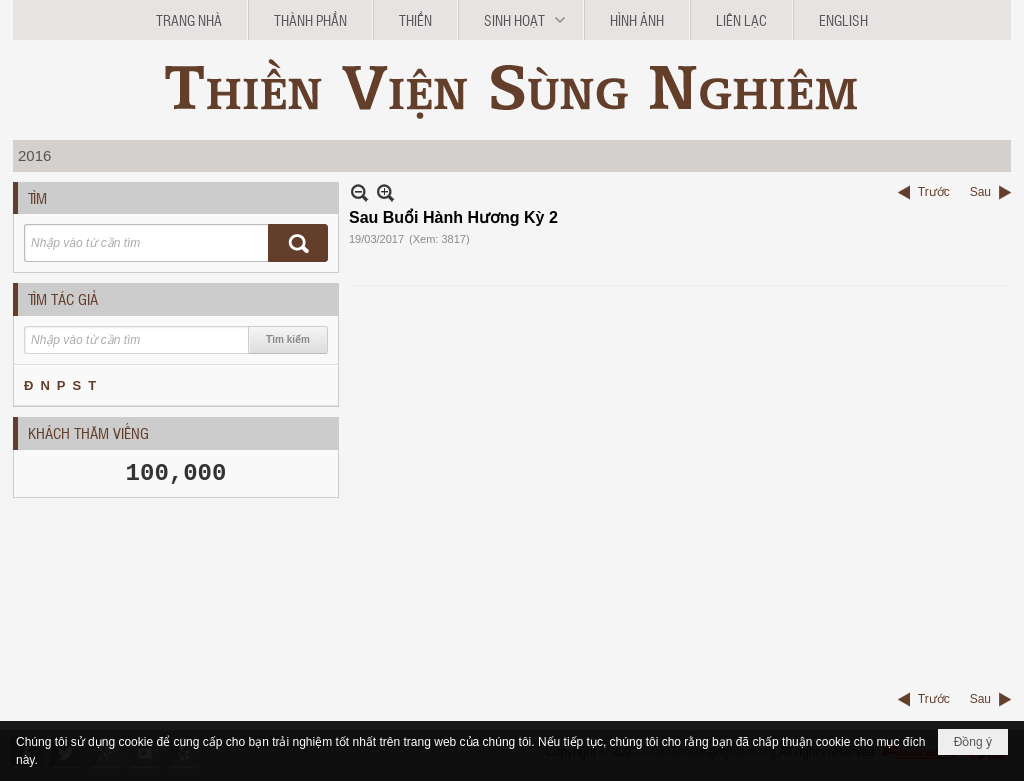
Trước (934, 192)
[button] (521, 20)
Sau (980, 192)
